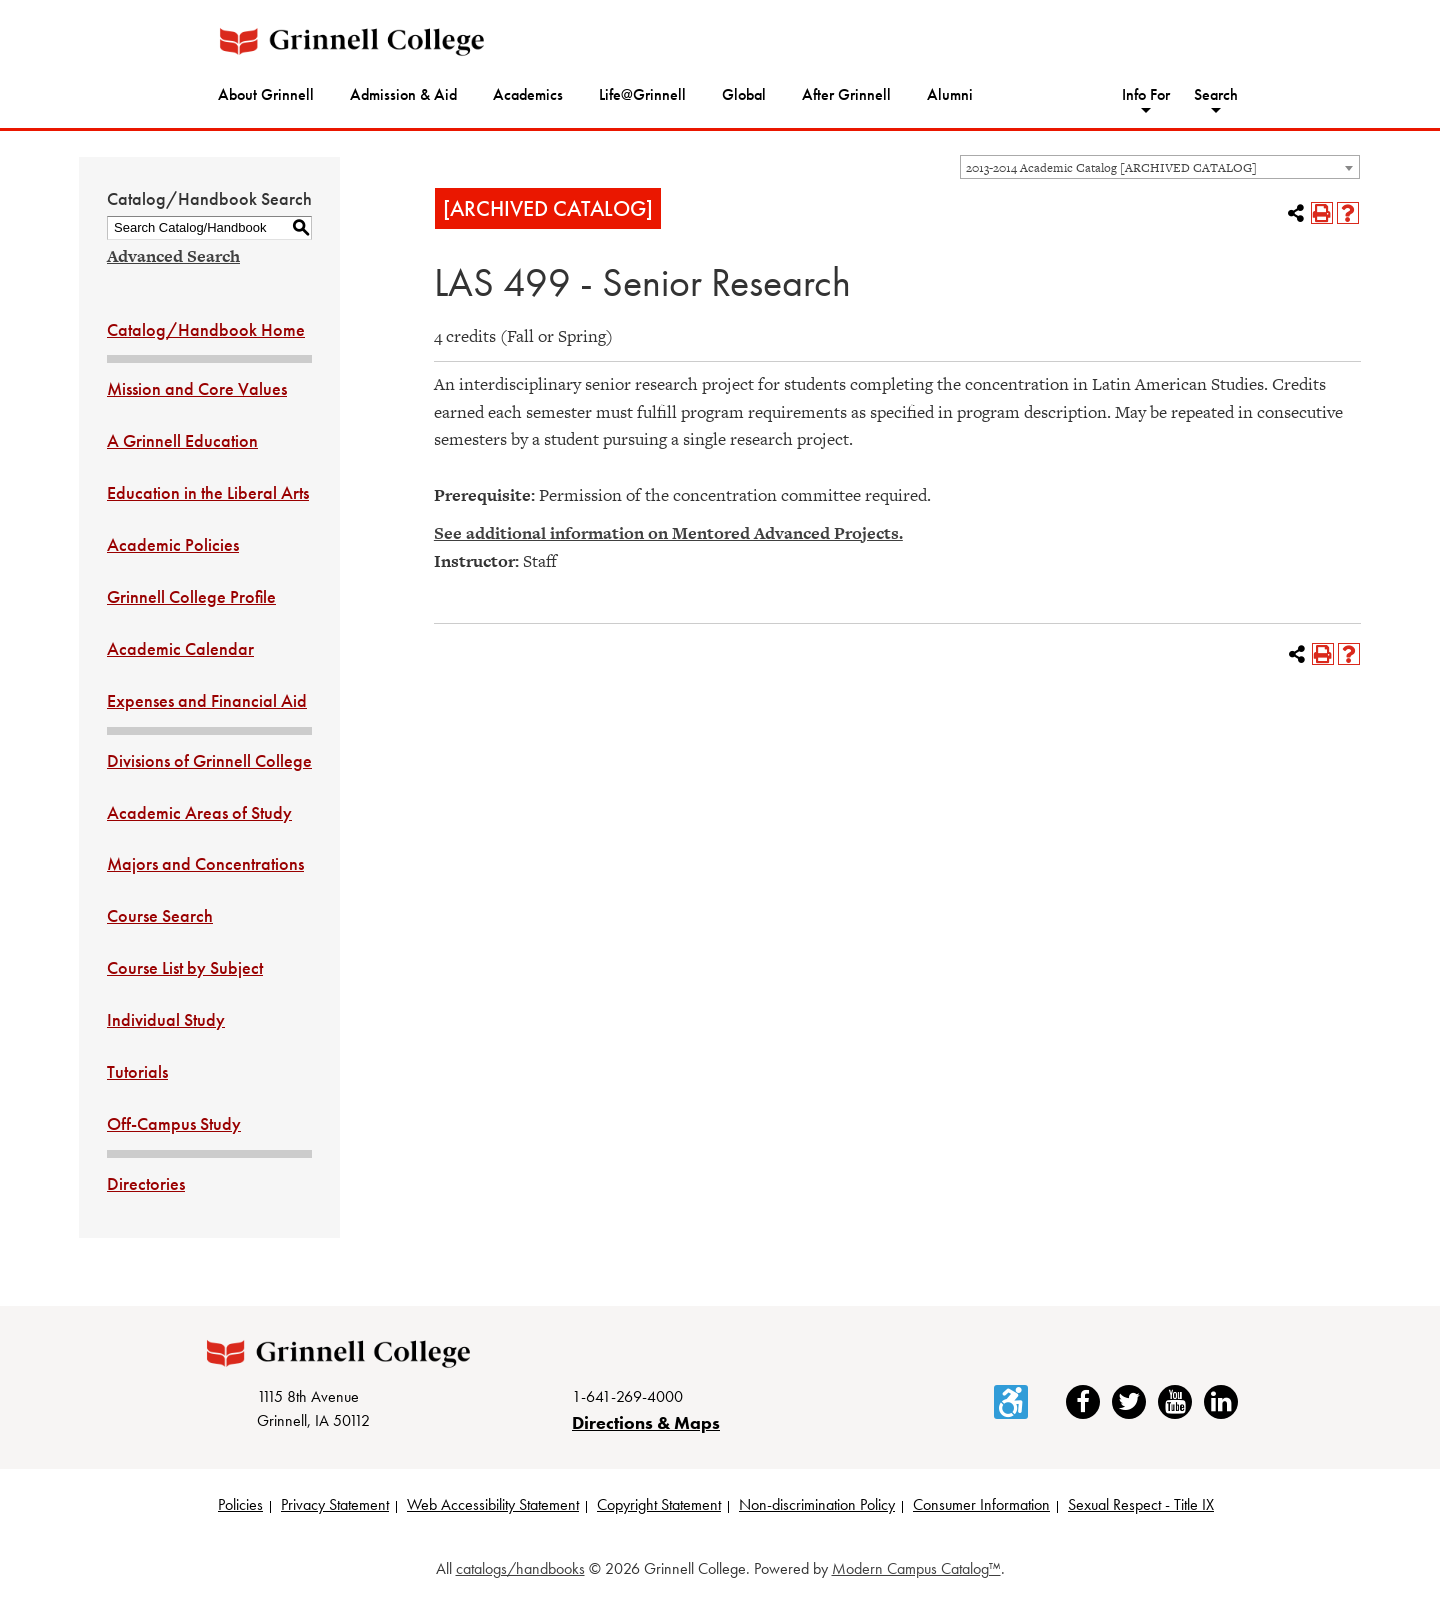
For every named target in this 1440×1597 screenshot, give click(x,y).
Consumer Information (981, 1504)
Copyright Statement (659, 1504)
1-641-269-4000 (627, 1396)
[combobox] (1160, 167)
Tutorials (137, 1071)
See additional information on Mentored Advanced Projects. (668, 533)
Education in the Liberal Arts (208, 492)
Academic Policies (173, 544)
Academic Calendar (180, 648)
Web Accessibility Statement (493, 1504)
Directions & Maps (646, 1422)
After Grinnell (846, 94)
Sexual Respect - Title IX (1141, 1504)
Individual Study (166, 1019)
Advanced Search (173, 256)
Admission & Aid (403, 94)
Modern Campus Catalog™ (916, 1568)
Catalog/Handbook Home (206, 329)
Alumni (950, 94)
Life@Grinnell (642, 94)
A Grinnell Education (182, 440)
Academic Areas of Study (199, 812)
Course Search (160, 915)
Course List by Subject (185, 967)
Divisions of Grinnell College (209, 760)
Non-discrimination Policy (817, 1504)
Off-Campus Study (174, 1123)
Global (744, 94)
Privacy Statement (335, 1504)
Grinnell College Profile (191, 596)
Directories (146, 1183)
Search (1216, 94)
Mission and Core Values (197, 388)
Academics (528, 94)
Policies (240, 1504)
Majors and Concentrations (205, 863)
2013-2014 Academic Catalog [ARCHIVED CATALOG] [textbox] (1111, 168)
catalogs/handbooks (520, 1568)
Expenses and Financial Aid (207, 700)
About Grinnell (266, 94)
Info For (1146, 94)
